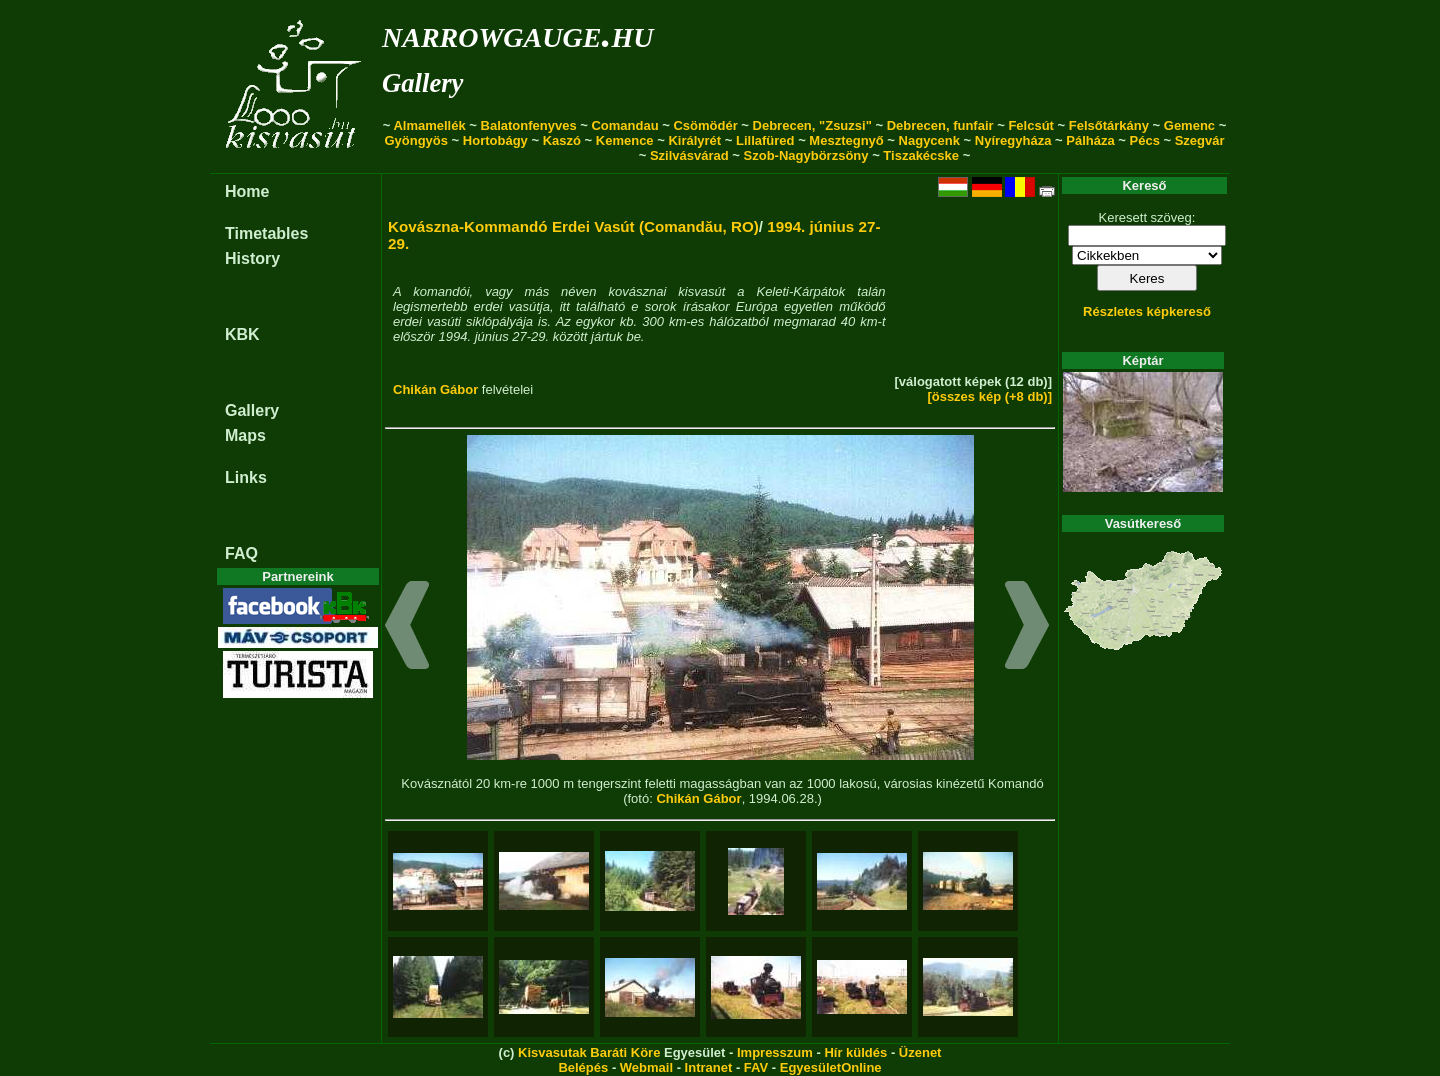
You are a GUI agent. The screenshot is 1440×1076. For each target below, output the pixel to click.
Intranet (709, 1067)
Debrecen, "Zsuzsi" (812, 125)
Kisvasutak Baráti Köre (589, 1052)
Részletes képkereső (1147, 311)
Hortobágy (495, 140)
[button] (407, 628)
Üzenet (920, 1052)
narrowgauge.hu (517, 33)
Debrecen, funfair (940, 125)
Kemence (625, 140)
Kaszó (562, 140)
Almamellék (429, 125)
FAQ (241, 553)
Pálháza (1090, 140)
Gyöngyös (416, 140)
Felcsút (1031, 125)
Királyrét (694, 140)
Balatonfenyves (529, 125)
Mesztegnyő (846, 140)
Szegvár (1200, 140)
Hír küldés (855, 1052)
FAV (756, 1067)
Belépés (583, 1067)
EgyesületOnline (831, 1067)
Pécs (1145, 140)
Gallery (422, 83)
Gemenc (1189, 125)
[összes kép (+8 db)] (989, 396)
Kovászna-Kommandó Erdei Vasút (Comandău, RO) (573, 226)
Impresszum (775, 1052)
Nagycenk (929, 140)
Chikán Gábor (435, 389)
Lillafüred (765, 140)
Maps (245, 435)
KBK (242, 334)
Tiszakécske (921, 155)
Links (246, 477)
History (252, 258)
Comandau (624, 125)
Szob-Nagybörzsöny (806, 155)
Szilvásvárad (689, 155)
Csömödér (705, 125)
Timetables (266, 233)
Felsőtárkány (1109, 125)
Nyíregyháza (1013, 140)
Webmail (646, 1067)
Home (247, 191)
